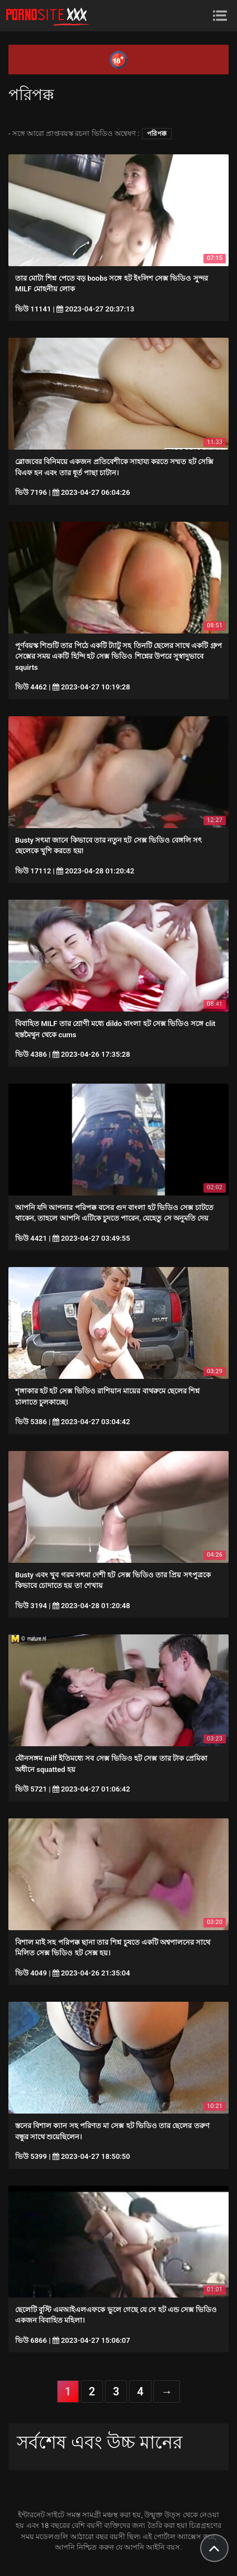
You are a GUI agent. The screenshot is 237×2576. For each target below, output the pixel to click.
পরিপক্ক (157, 134)
